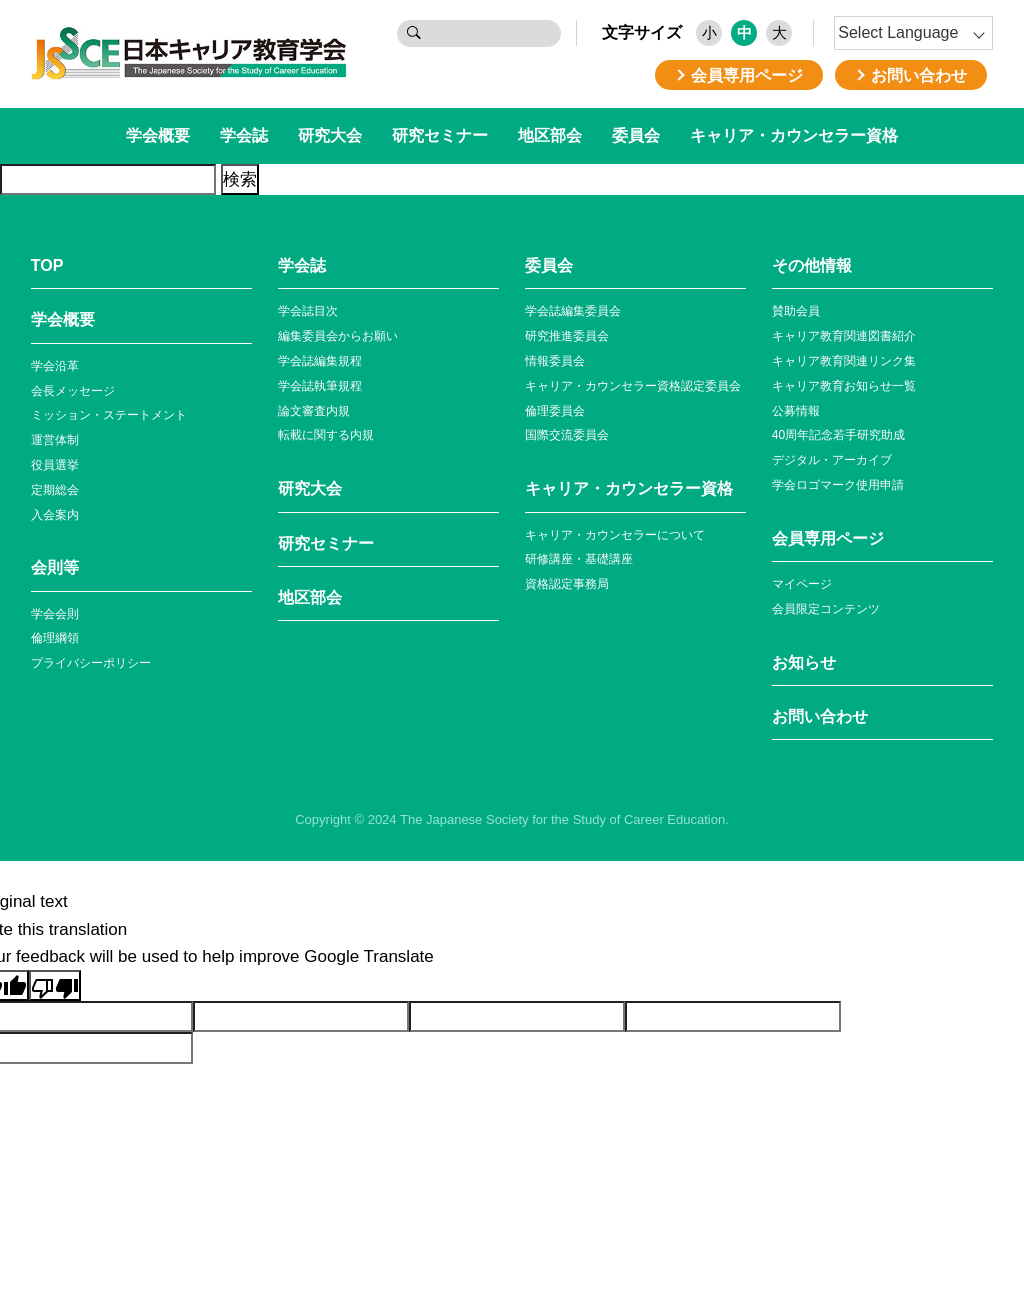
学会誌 (244, 135)
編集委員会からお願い (338, 336)
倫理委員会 (555, 411)
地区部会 (550, 135)
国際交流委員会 (567, 435)
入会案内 (55, 515)
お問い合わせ (820, 716)
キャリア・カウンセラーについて (615, 535)
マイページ (802, 584)
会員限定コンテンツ (826, 609)
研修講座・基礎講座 (579, 559)
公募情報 (796, 411)
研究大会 (330, 135)
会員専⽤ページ (828, 538)
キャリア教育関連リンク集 (844, 361)
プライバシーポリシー (91, 663)
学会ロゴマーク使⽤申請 (838, 485)
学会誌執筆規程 (320, 386)
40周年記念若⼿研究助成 (838, 435)
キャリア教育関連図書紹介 (844, 336)
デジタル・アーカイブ (832, 460)
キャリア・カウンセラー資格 (794, 135)
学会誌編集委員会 (573, 311)
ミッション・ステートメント (109, 415)
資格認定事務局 (567, 584)
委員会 (636, 135)
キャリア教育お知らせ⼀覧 (844, 386)
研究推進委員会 (567, 336)
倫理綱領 (55, 638)
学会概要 (158, 135)
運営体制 (55, 440)
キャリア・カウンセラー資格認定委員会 (633, 386)
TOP (47, 265)
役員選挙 (55, 465)
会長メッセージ (73, 391)
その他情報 (812, 265)
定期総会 (55, 490)
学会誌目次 (308, 311)
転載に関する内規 (326, 435)
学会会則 (55, 614)
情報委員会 (555, 361)
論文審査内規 (314, 411)
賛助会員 (796, 311)
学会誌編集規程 (320, 361)
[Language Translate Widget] (913, 33)
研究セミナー (440, 135)
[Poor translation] (55, 985)
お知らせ (804, 662)
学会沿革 (55, 366)
